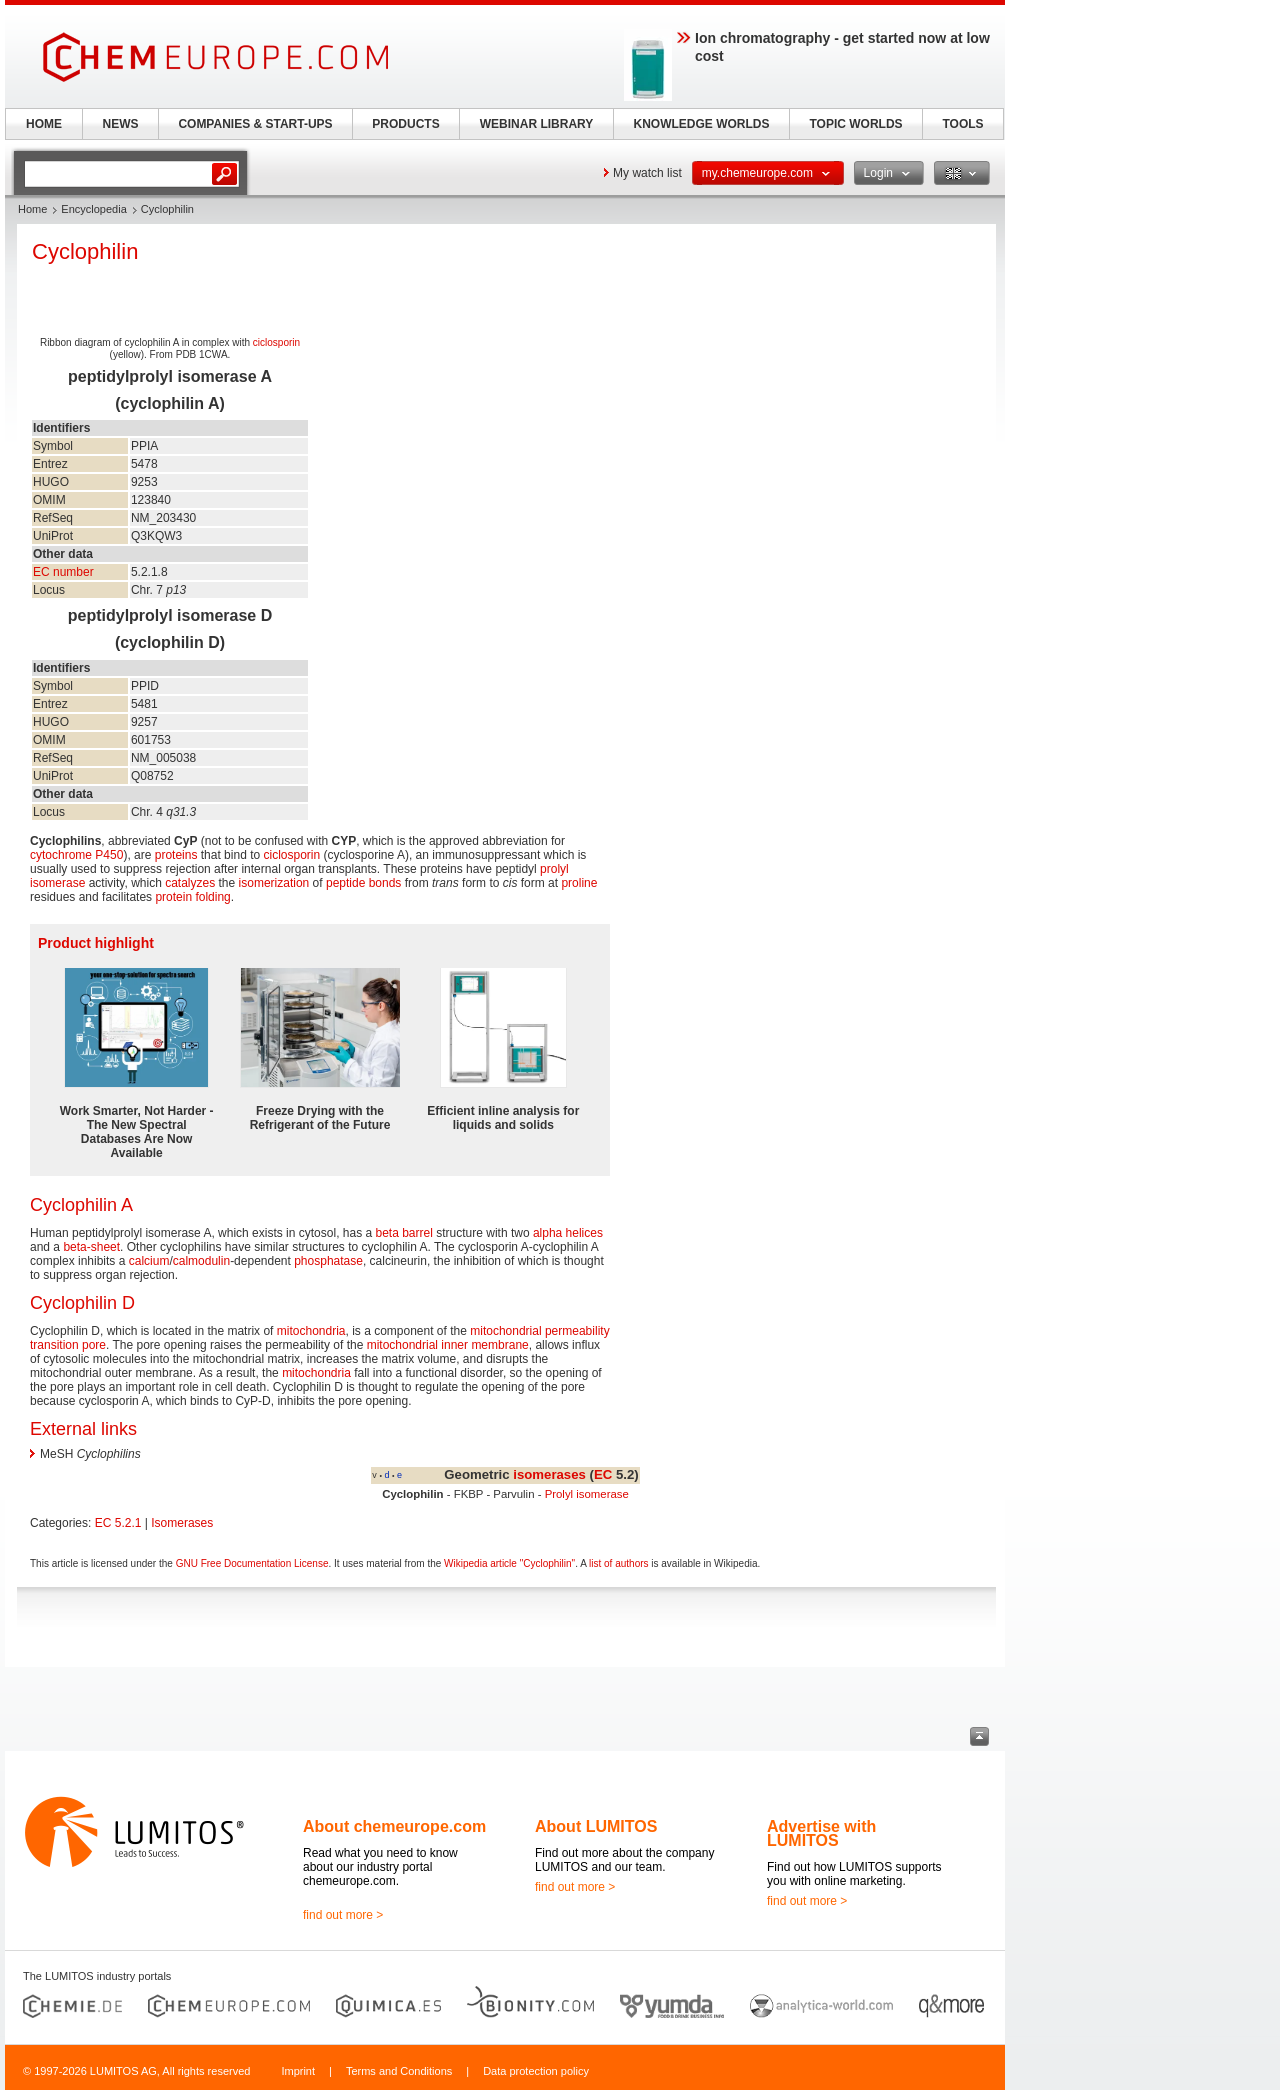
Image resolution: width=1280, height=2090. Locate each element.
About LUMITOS (596, 1826)
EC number (63, 572)
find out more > (343, 1915)
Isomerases (182, 1523)
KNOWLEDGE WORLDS (702, 124)
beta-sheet (91, 1247)
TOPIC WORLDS (855, 124)
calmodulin (201, 1261)
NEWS (121, 124)
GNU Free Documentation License (252, 1563)
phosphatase (328, 1261)
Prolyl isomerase (587, 1494)
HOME (44, 124)
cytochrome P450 (76, 855)
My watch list (647, 173)
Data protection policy (536, 2071)
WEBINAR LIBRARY (537, 124)
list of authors (618, 1563)
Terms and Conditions (399, 2071)
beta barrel (404, 1233)
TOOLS (962, 124)
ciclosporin (276, 342)
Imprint (298, 2071)
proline (579, 883)
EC (603, 1474)
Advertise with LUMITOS (821, 1833)
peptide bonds (363, 883)
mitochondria (311, 1331)
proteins (176, 855)
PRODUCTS (405, 124)
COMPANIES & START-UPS (255, 124)
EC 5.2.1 (118, 1523)
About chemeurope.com (394, 1826)
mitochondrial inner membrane (448, 1345)
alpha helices (568, 1233)
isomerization (274, 883)
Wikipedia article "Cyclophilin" (509, 1563)
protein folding (192, 897)
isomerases (549, 1474)
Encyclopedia (93, 209)
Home (32, 209)
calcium (149, 1261)
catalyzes (190, 883)
